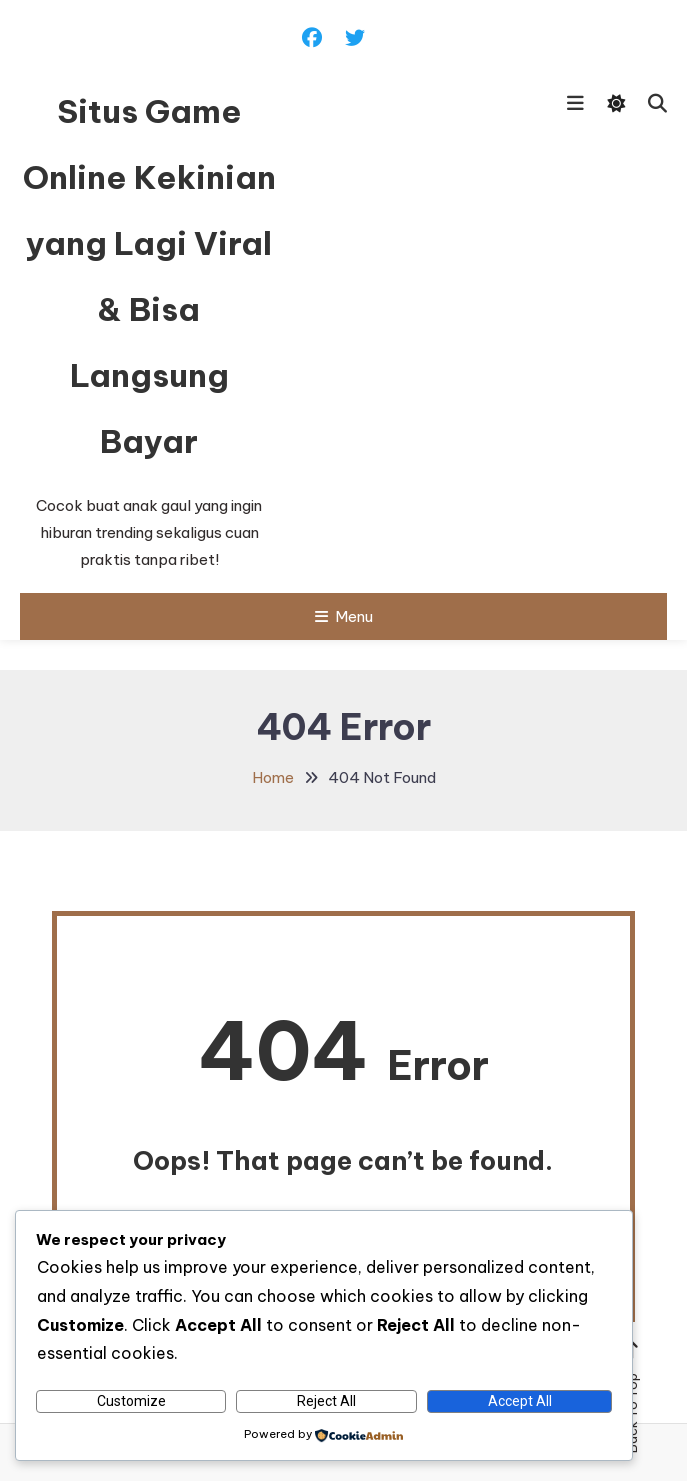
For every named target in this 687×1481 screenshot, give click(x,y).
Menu (344, 616)
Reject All (326, 1401)
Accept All (520, 1401)
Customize (131, 1401)
